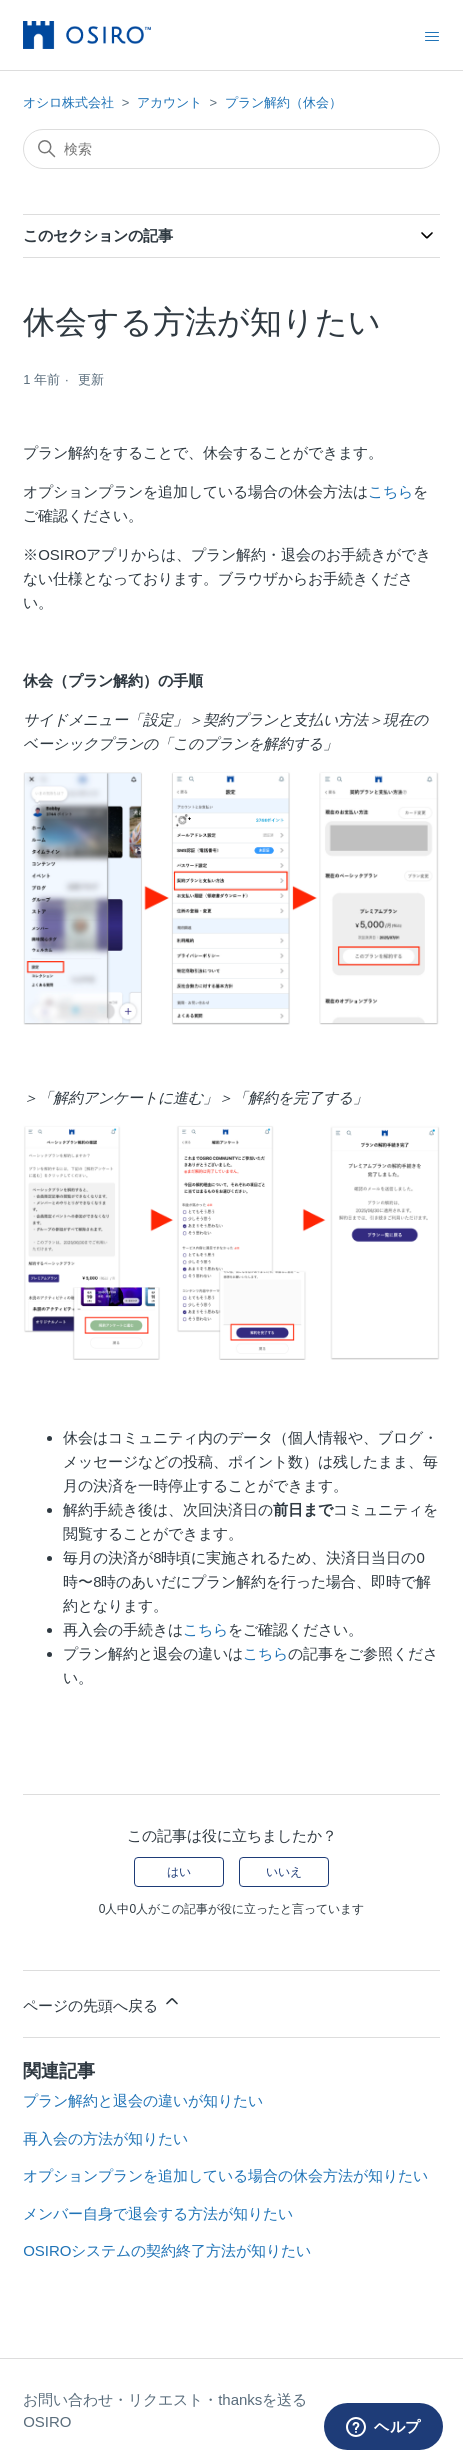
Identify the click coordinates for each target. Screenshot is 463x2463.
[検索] (231, 149)
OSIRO (47, 2421)
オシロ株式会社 (68, 102)
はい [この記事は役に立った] (179, 1872)
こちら (390, 491)
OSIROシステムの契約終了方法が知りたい (167, 2250)
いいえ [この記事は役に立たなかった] (284, 1872)
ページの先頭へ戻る (102, 2002)
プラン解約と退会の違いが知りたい (143, 2100)
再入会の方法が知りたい (105, 2138)
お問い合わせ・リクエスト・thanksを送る (165, 2399)
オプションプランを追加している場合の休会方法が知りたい (225, 2175)
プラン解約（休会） (283, 102)
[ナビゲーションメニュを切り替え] (432, 36)
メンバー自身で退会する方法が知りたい (158, 2213)
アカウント (169, 102)
